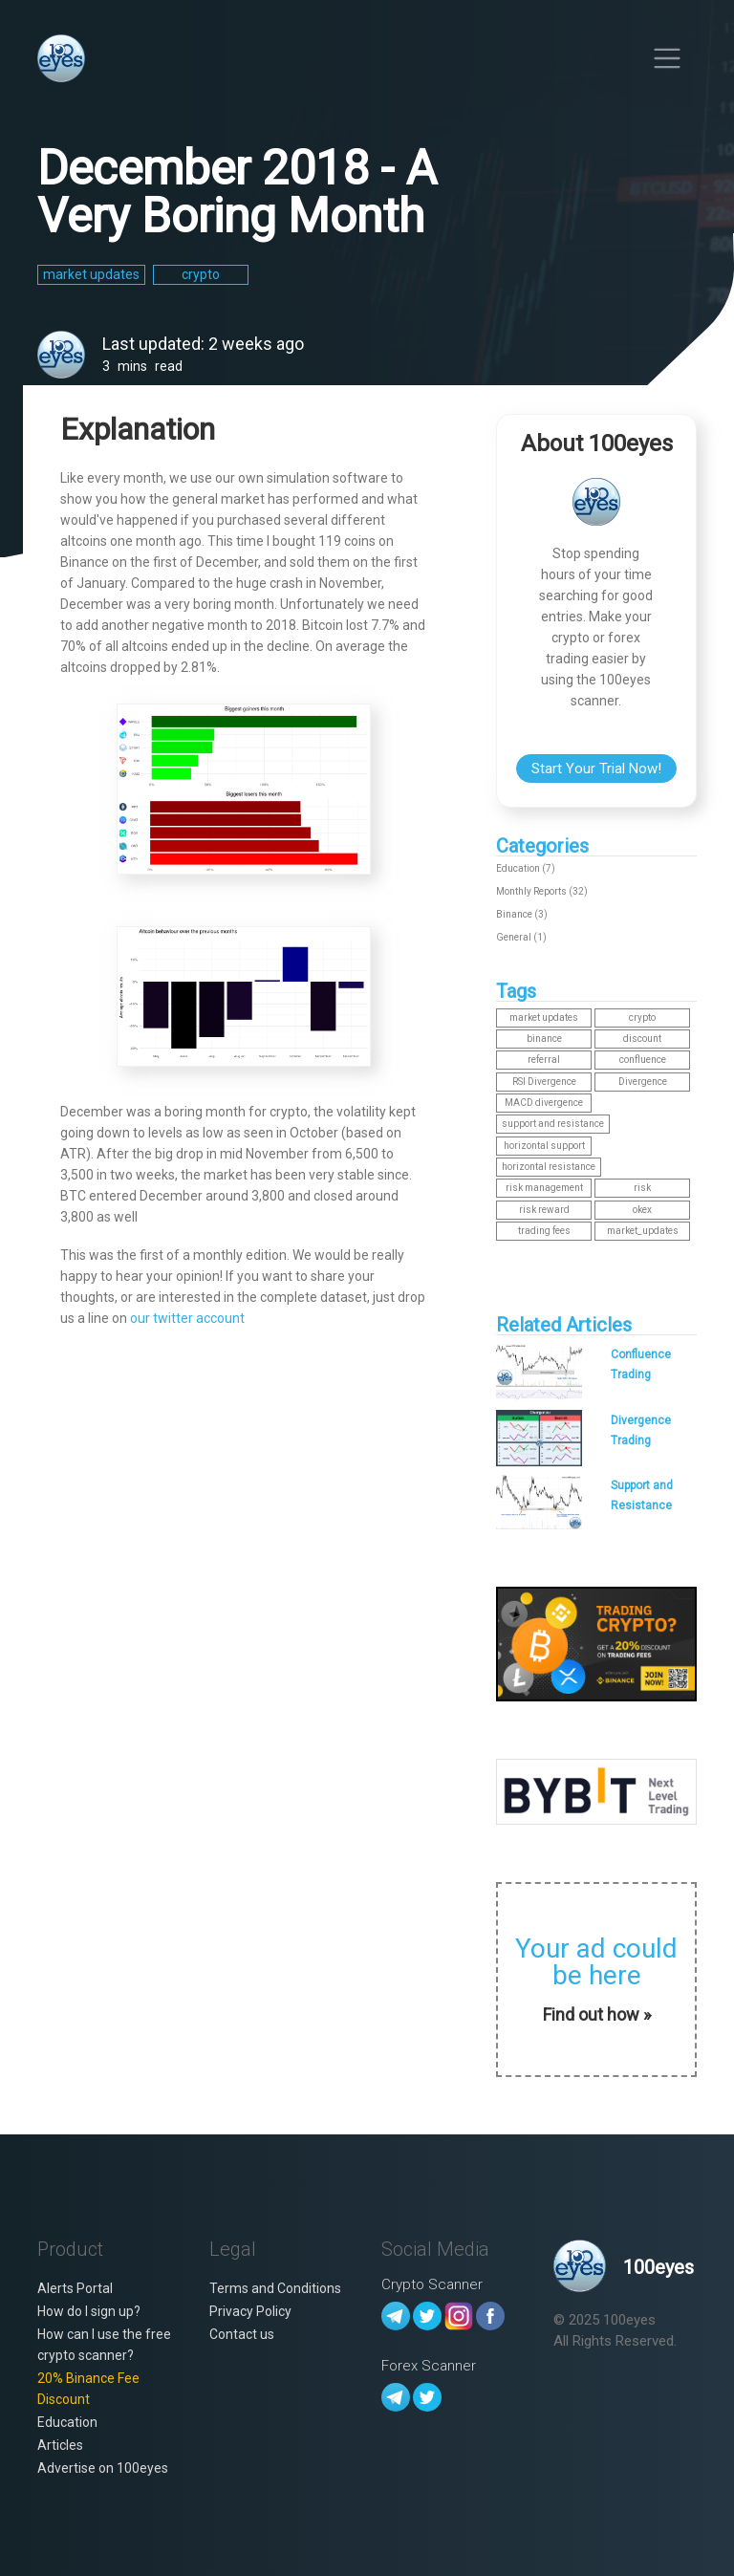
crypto (642, 1017)
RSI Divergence (544, 1081)
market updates (543, 1017)
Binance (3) (522, 914)
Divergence (642, 1081)
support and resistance (553, 1123)
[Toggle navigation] (667, 57)
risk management (544, 1187)
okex (642, 1209)
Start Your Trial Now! (596, 768)
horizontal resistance (548, 1166)
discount (642, 1038)
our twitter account (187, 1318)
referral (544, 1059)
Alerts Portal (75, 2288)
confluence (642, 1059)
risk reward (544, 1209)
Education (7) (525, 868)
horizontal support (544, 1145)
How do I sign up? (88, 2311)
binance (544, 1038)
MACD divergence (544, 1102)
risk (642, 1187)
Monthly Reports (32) (542, 891)
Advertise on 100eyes (102, 2468)
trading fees (544, 1230)
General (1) (521, 937)
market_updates (643, 1230)
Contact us (241, 2334)
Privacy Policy (250, 2311)
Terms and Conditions (275, 2288)
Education (67, 2422)
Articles (60, 2445)
